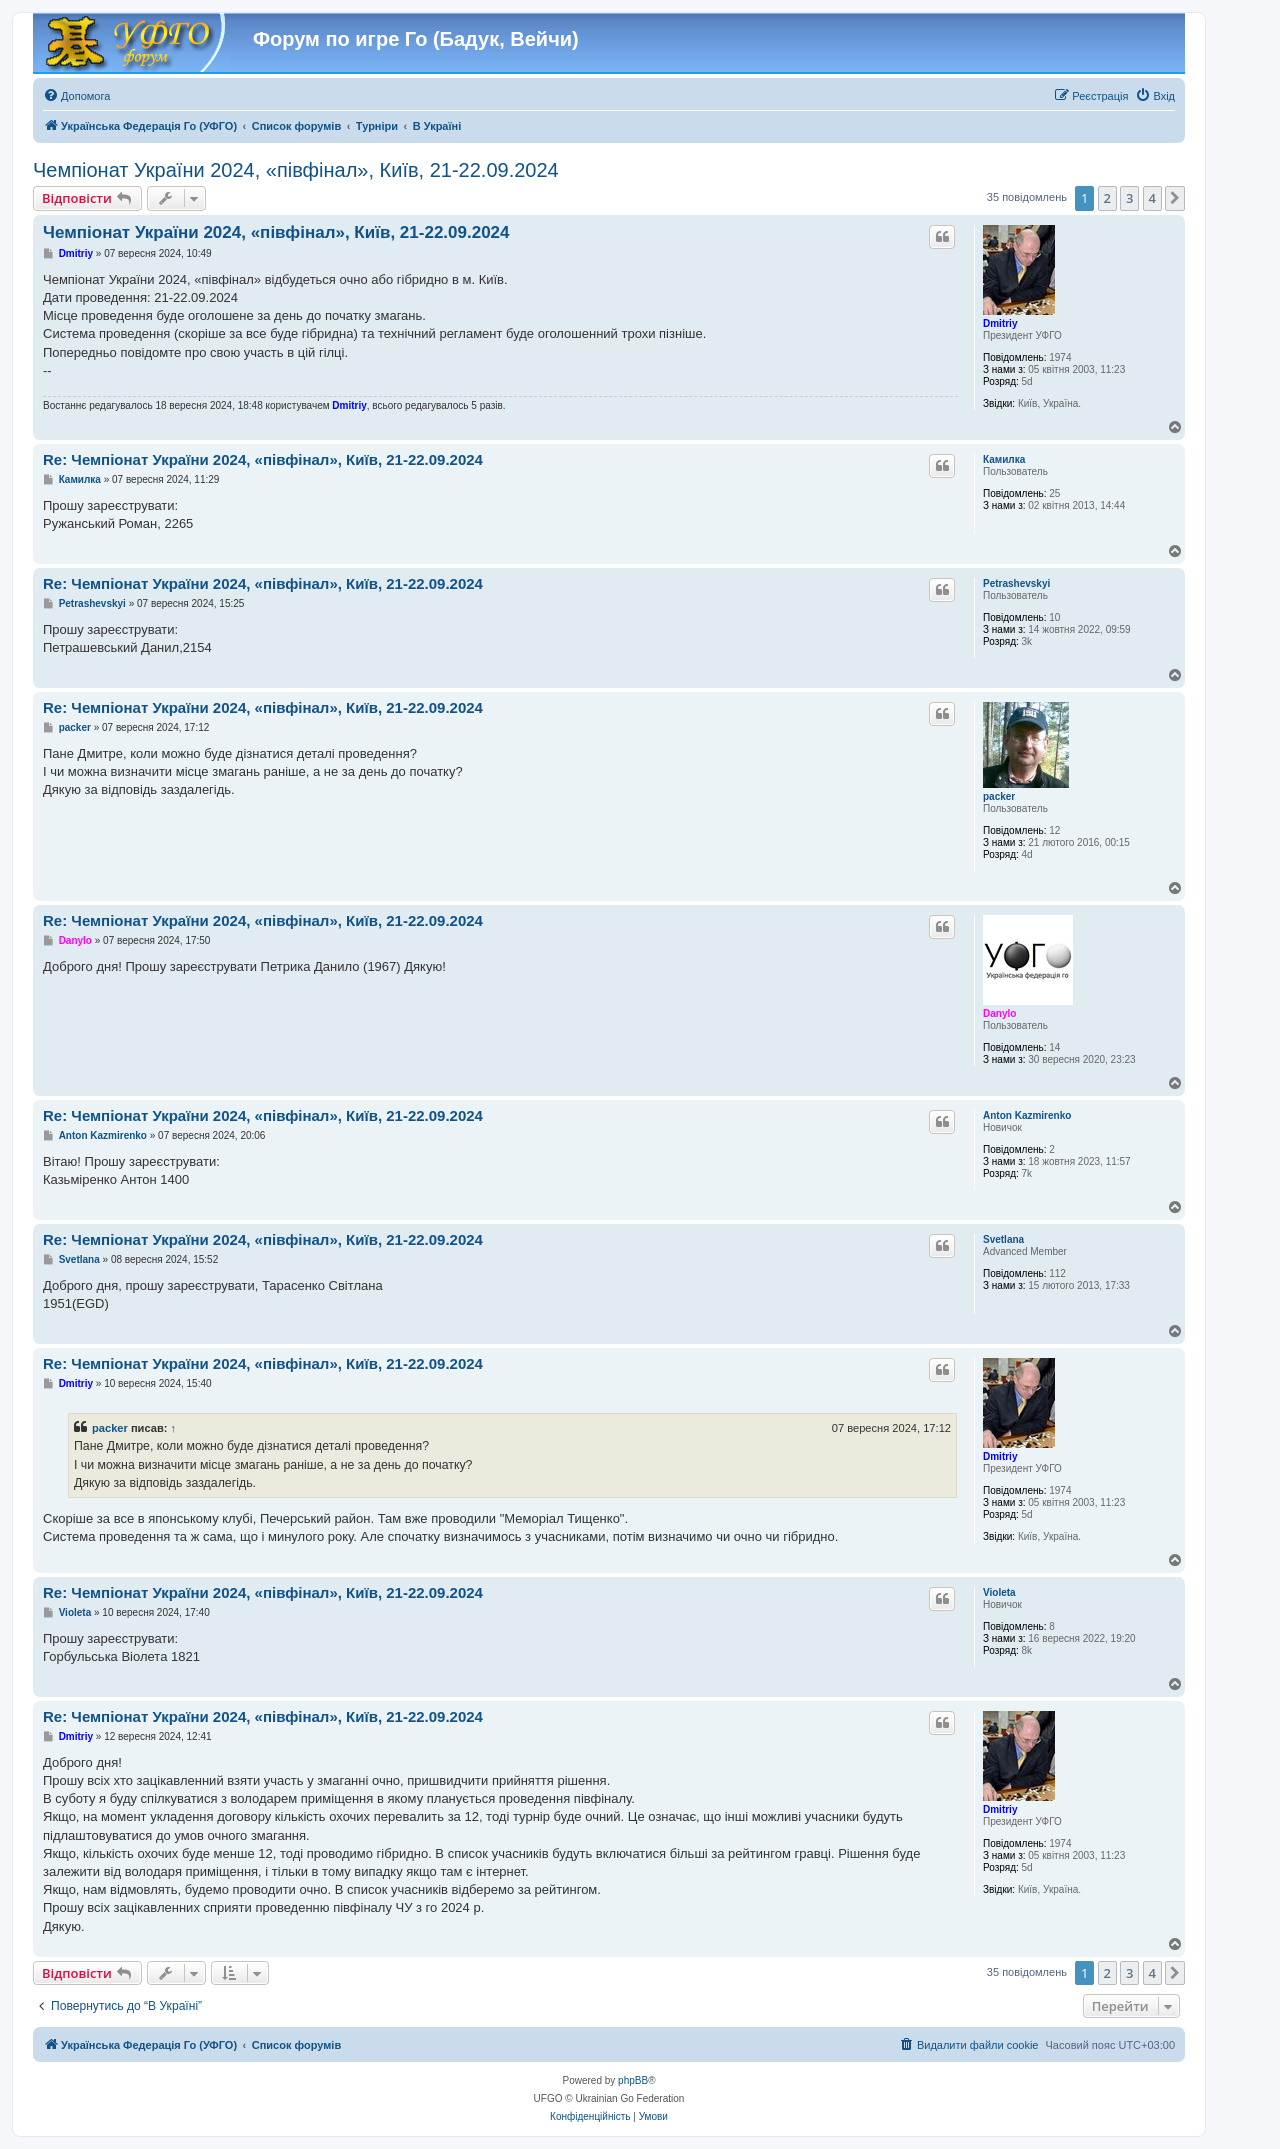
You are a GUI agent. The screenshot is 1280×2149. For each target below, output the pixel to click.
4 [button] (1152, 198)
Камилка (1004, 459)
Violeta (999, 1592)
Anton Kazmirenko (1027, 1115)
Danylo (999, 1013)
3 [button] (1129, 198)
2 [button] (1107, 198)
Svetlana (1003, 1239)
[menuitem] (76, 96)
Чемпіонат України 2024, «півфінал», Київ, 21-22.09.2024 (296, 170)
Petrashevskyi (1016, 583)
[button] (1175, 198)
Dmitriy (1000, 323)
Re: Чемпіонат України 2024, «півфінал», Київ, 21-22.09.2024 (263, 459)
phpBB (633, 2080)
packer (999, 796)
